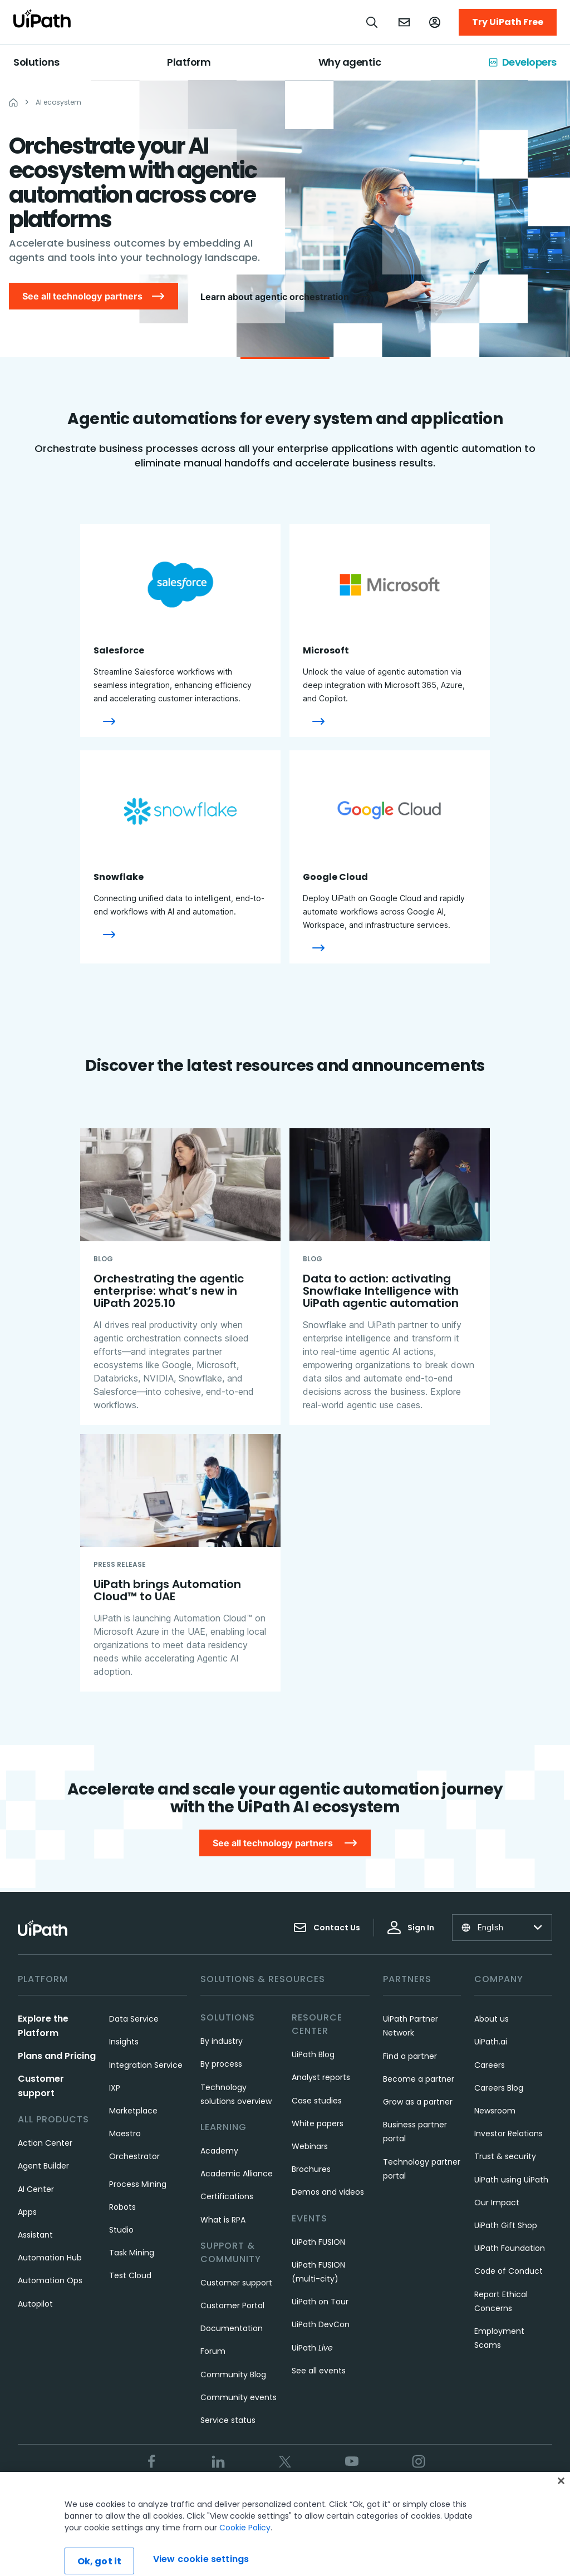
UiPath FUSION (318, 2242)
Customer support (236, 2282)
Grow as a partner (418, 2101)
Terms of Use (210, 2499)
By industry (221, 2041)
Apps (27, 2212)
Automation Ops (50, 2280)
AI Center (36, 2189)
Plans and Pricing (57, 2055)
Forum (212, 2351)
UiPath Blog (313, 2054)
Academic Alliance (236, 2173)
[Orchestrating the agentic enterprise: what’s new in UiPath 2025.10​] (180, 1276)
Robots (122, 2207)
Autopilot (35, 2303)
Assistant (35, 2234)
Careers (489, 2065)
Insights (124, 2041)
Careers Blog (498, 2087)
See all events (319, 2370)
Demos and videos (328, 2192)
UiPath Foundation (509, 2248)
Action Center (45, 2143)
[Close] (561, 2511)
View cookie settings (420, 2499)
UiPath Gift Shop (505, 2225)
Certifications (226, 2196)
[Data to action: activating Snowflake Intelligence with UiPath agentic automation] (389, 1276)
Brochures (311, 2169)
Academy (219, 2150)
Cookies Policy (341, 2499)
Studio (121, 2229)
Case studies (317, 2100)
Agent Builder (43, 2165)
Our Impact (496, 2202)
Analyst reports (321, 2077)
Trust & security (505, 2156)
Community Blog (233, 2374)
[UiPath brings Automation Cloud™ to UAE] (180, 1563)
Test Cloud (130, 2275)
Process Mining (137, 2184)
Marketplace (133, 2110)
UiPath (312, 2347)
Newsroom (494, 2110)
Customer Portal (232, 2305)
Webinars (310, 2146)
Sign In (410, 1927)
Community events (238, 2397)
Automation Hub (50, 2257)
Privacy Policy (274, 2499)
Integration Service (146, 2065)
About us (491, 2018)
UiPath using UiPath (511, 2179)
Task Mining (131, 2252)
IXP (114, 2087)
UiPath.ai (490, 2041)
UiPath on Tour (320, 2301)
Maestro (125, 2133)
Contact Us (326, 1927)
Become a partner (418, 2079)
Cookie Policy (245, 2558)
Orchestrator (134, 2156)
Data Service (134, 2018)
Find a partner (410, 2056)
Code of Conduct (508, 2271)
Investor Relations (508, 2133)
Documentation (231, 2328)
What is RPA (222, 2219)
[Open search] (372, 22)
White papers (317, 2123)
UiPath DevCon (321, 2324)
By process (221, 2063)
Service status (227, 2420)
